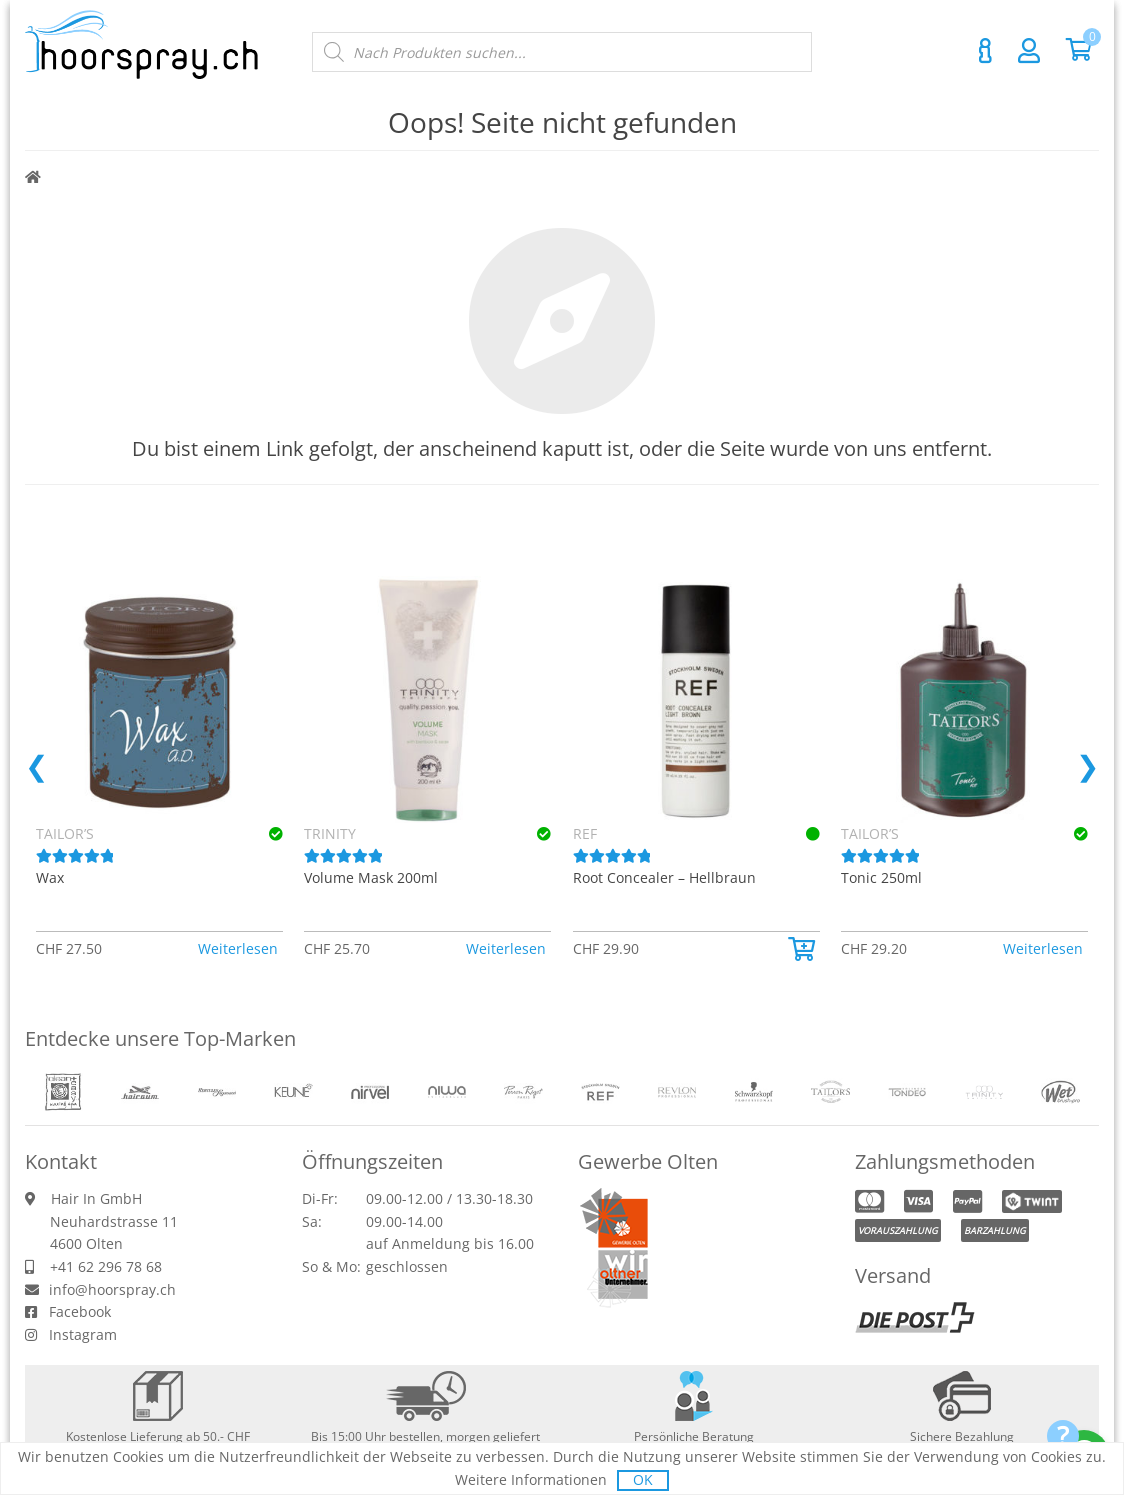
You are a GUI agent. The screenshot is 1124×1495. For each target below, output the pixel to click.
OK (643, 1479)
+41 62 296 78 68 (106, 1266)
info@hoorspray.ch (112, 1289)
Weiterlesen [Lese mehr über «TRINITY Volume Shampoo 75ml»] (775, 948)
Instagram (83, 1334)
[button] (535, 949)
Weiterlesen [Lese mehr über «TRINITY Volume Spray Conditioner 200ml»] (1043, 948)
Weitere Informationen (531, 1479)
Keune (325, 833)
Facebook (80, 1311)
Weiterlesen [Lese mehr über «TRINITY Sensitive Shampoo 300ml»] (238, 948)
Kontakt (985, 51)
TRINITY (599, 833)
